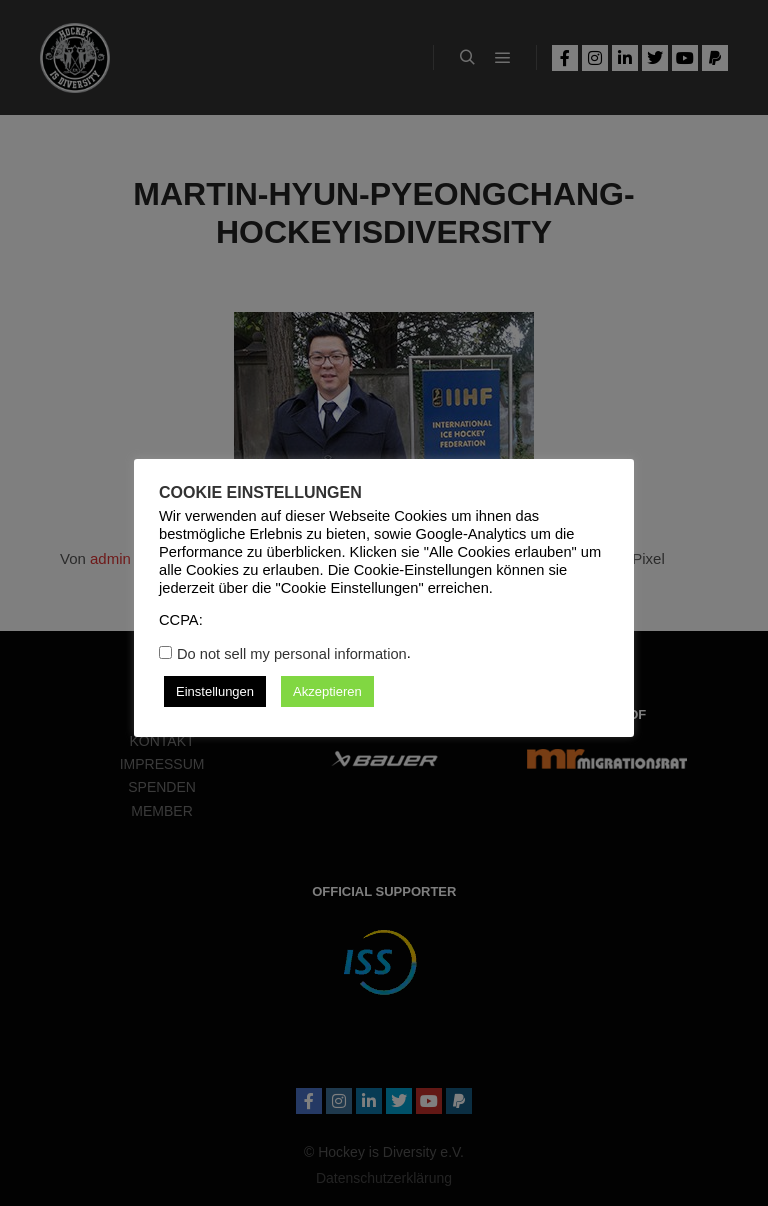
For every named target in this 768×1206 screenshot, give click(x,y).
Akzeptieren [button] (327, 691)
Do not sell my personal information (292, 654)
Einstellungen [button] (215, 691)
